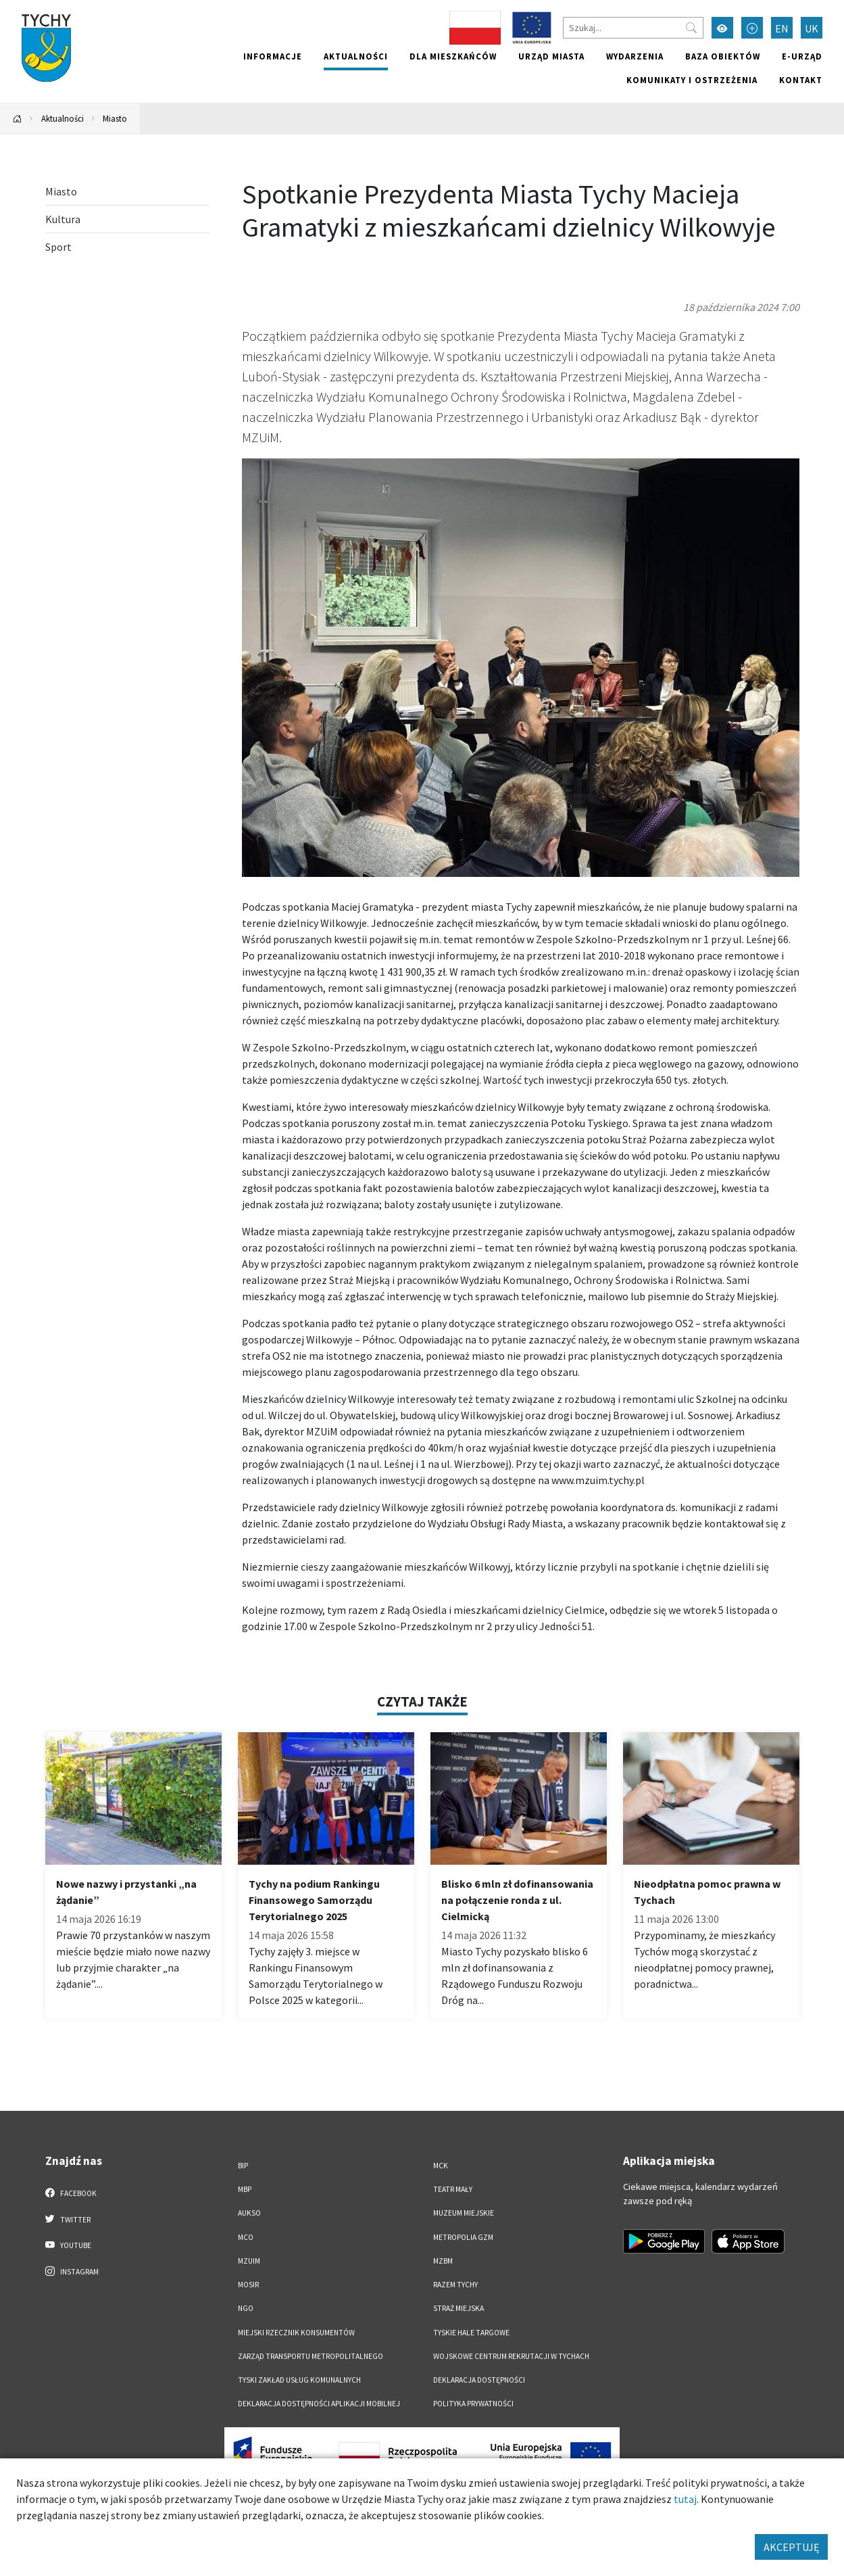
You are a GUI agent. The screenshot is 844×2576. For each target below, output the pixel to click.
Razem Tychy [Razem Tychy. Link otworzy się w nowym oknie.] (455, 2284)
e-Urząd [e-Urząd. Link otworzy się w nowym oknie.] (802, 56)
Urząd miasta (551, 56)
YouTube (68, 2245)
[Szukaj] (633, 28)
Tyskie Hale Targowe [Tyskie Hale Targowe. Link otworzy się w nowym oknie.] (471, 2332)
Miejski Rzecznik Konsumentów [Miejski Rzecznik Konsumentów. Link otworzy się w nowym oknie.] (296, 2332)
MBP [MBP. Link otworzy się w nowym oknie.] (244, 2189)
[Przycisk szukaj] (691, 28)
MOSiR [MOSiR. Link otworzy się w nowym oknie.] (248, 2284)
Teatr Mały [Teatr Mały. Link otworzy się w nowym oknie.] (452, 2189)
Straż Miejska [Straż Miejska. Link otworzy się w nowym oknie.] (458, 2308)
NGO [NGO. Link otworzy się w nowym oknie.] (245, 2308)
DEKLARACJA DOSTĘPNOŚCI (479, 2380)
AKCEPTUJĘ (791, 2547)
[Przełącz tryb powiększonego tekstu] (752, 28)
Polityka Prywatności (473, 2403)
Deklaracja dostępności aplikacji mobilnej (319, 2403)
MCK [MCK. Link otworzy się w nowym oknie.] (440, 2165)
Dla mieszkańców (453, 56)
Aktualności (356, 56)
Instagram (72, 2271)
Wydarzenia (635, 56)
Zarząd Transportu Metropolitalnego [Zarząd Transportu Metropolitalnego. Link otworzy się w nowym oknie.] (310, 2356)
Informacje (272, 56)
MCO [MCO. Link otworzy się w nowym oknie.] (245, 2237)
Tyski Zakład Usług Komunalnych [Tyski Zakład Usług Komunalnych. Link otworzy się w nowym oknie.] (299, 2380)
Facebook (71, 2193)
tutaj (685, 2499)
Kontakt (800, 79)
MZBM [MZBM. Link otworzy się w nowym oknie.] (443, 2261)
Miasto (115, 118)
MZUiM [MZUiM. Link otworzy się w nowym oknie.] (249, 2261)
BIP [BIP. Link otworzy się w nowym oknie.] (243, 2165)
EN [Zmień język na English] (782, 28)
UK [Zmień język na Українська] (811, 28)
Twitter (68, 2219)
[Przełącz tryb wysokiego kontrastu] (722, 28)
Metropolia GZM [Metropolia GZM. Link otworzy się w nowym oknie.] (463, 2237)
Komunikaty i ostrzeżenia (692, 79)
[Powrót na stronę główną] (17, 118)
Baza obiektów (722, 56)
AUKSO (249, 2213)
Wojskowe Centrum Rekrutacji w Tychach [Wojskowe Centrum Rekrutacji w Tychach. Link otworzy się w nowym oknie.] (511, 2356)
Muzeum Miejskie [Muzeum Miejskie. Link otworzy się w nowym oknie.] (463, 2213)
